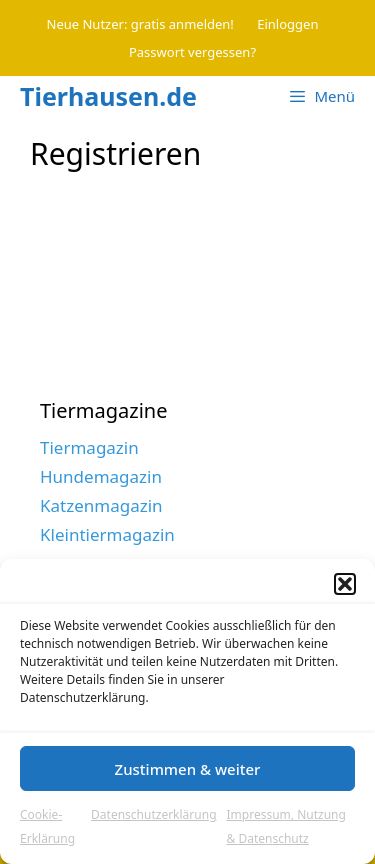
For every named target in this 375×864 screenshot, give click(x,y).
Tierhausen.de (108, 96)
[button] (345, 584)
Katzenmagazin (101, 505)
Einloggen (287, 24)
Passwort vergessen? (192, 52)
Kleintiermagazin (107, 534)
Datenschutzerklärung (153, 814)
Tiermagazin (89, 447)
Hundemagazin (101, 476)
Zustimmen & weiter (188, 769)
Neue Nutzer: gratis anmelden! (140, 24)
